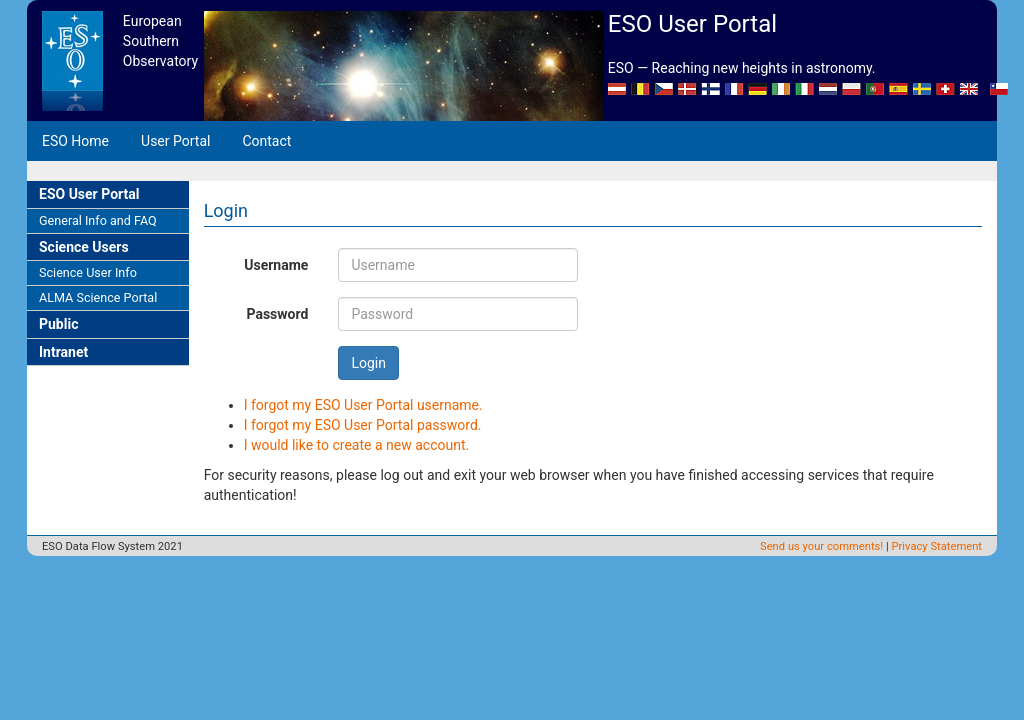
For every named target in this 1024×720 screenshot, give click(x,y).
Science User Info (88, 272)
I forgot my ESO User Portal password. (363, 425)
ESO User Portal (89, 194)
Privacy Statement (937, 546)
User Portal (175, 141)
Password (277, 314)
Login (368, 363)
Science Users (84, 247)
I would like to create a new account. (357, 445)
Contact (266, 141)
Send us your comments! (821, 546)
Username (276, 265)
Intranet (63, 352)
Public (58, 324)
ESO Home (75, 141)
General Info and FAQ (98, 220)
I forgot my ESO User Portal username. (363, 405)
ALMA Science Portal (98, 297)
